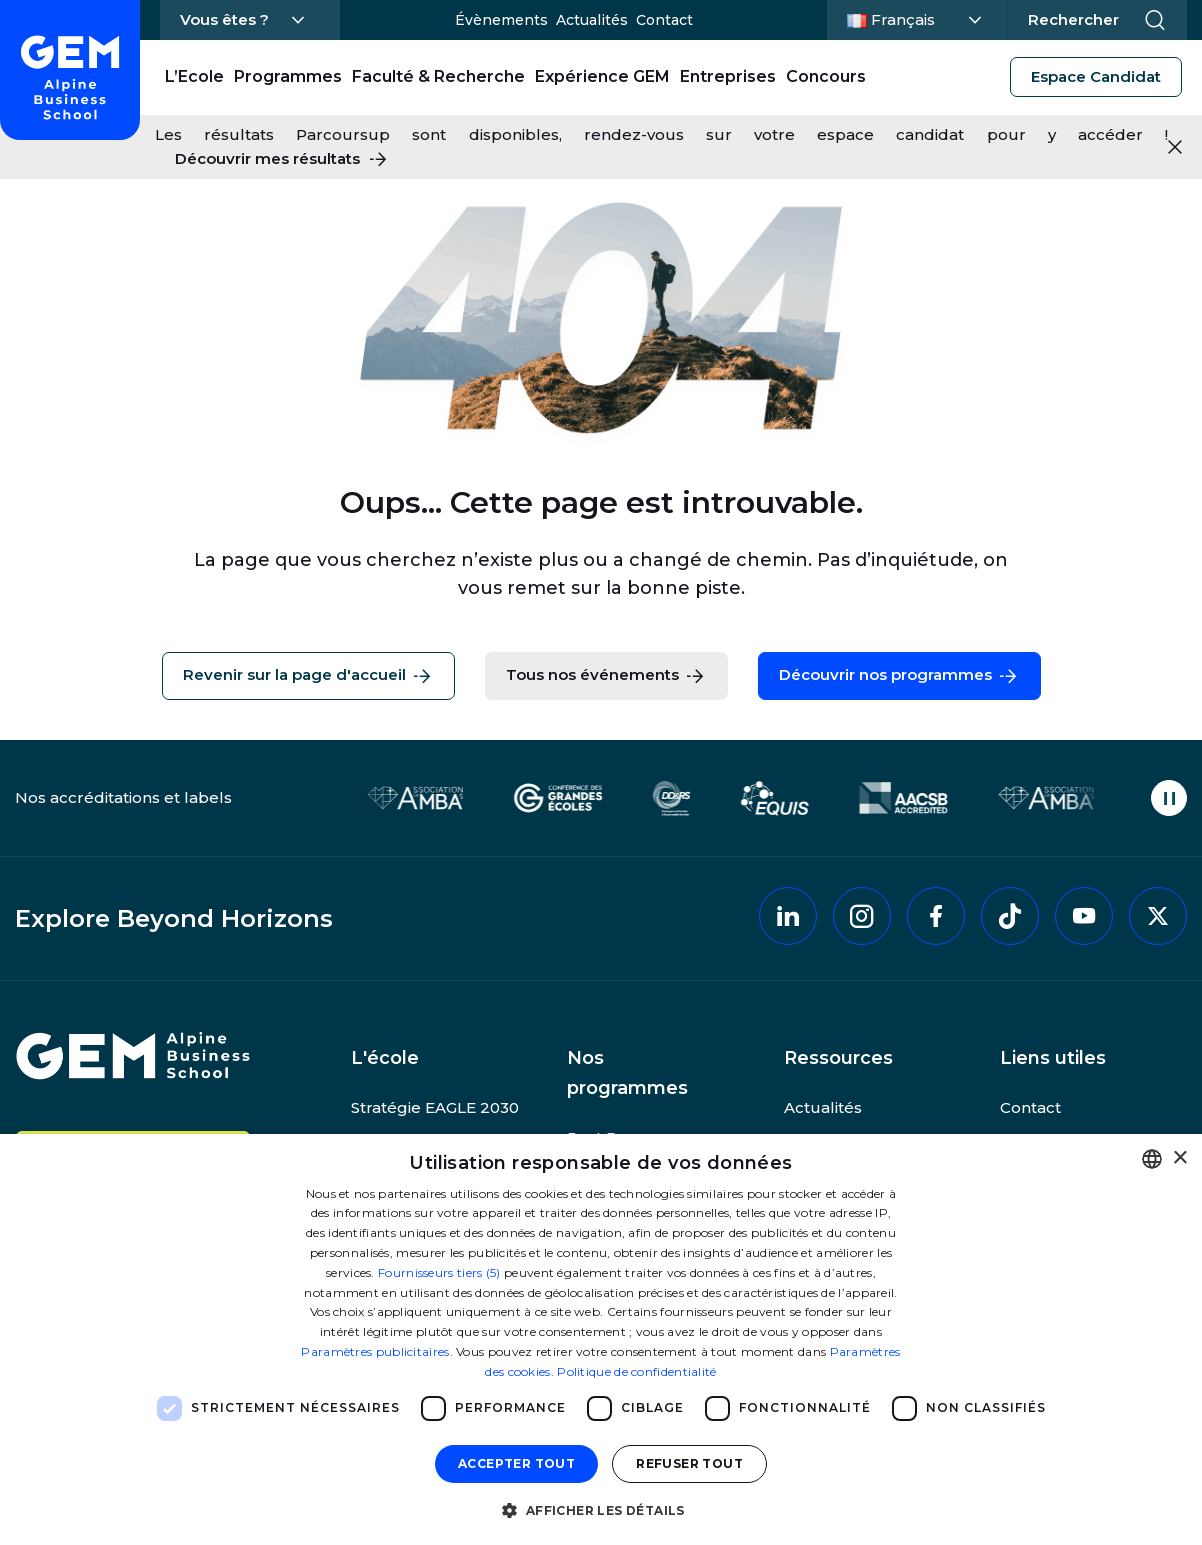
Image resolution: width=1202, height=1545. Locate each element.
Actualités (592, 20)
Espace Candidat (1096, 76)
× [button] (1179, 1158)
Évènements (501, 20)
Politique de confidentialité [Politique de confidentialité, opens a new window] (636, 1371)
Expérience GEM (602, 76)
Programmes (288, 76)
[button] (600, 1509)
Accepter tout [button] (516, 1463)
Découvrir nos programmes (899, 676)
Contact (664, 20)
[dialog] (601, 1339)
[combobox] (1152, 1159)
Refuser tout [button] (689, 1463)
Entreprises (728, 76)
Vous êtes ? (224, 19)
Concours (826, 76)
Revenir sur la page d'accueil (308, 676)
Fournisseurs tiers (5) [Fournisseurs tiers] (439, 1272)
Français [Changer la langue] (914, 18)
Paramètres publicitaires (375, 1351)
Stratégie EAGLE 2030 (435, 1107)
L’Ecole (194, 76)
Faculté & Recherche (438, 76)
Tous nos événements (606, 676)
